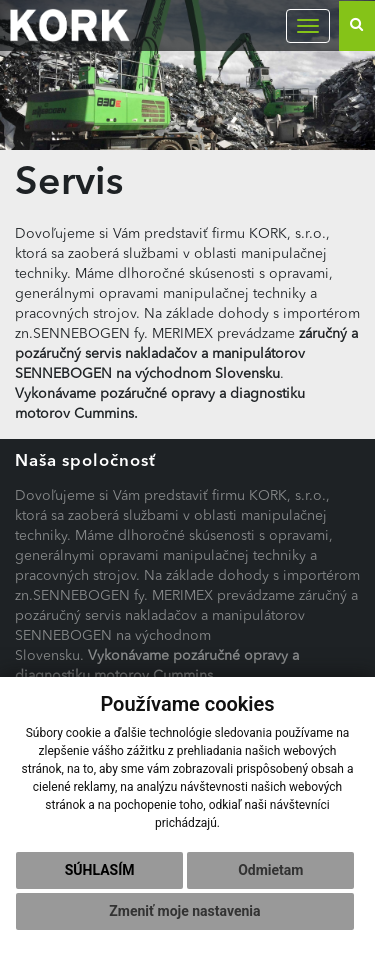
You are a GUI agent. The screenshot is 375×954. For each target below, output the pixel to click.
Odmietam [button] (270, 870)
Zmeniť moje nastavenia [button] (184, 911)
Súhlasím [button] (100, 870)
